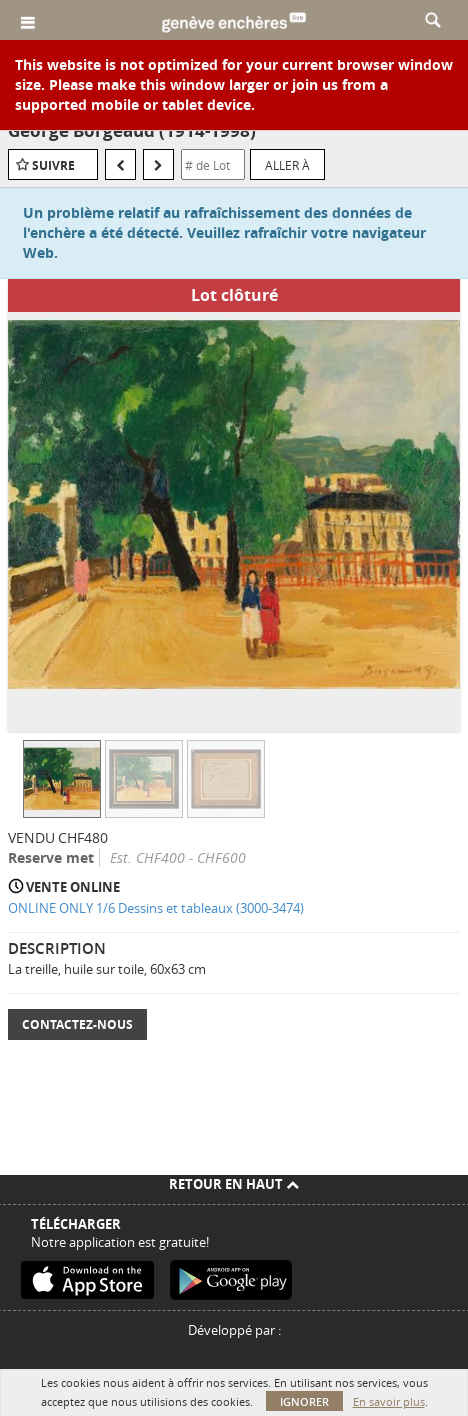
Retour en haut (234, 1184)
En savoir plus (389, 1401)
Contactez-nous (77, 1024)
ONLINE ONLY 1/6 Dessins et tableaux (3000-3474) (156, 908)
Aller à (287, 165)
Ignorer (304, 1401)
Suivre (53, 165)
